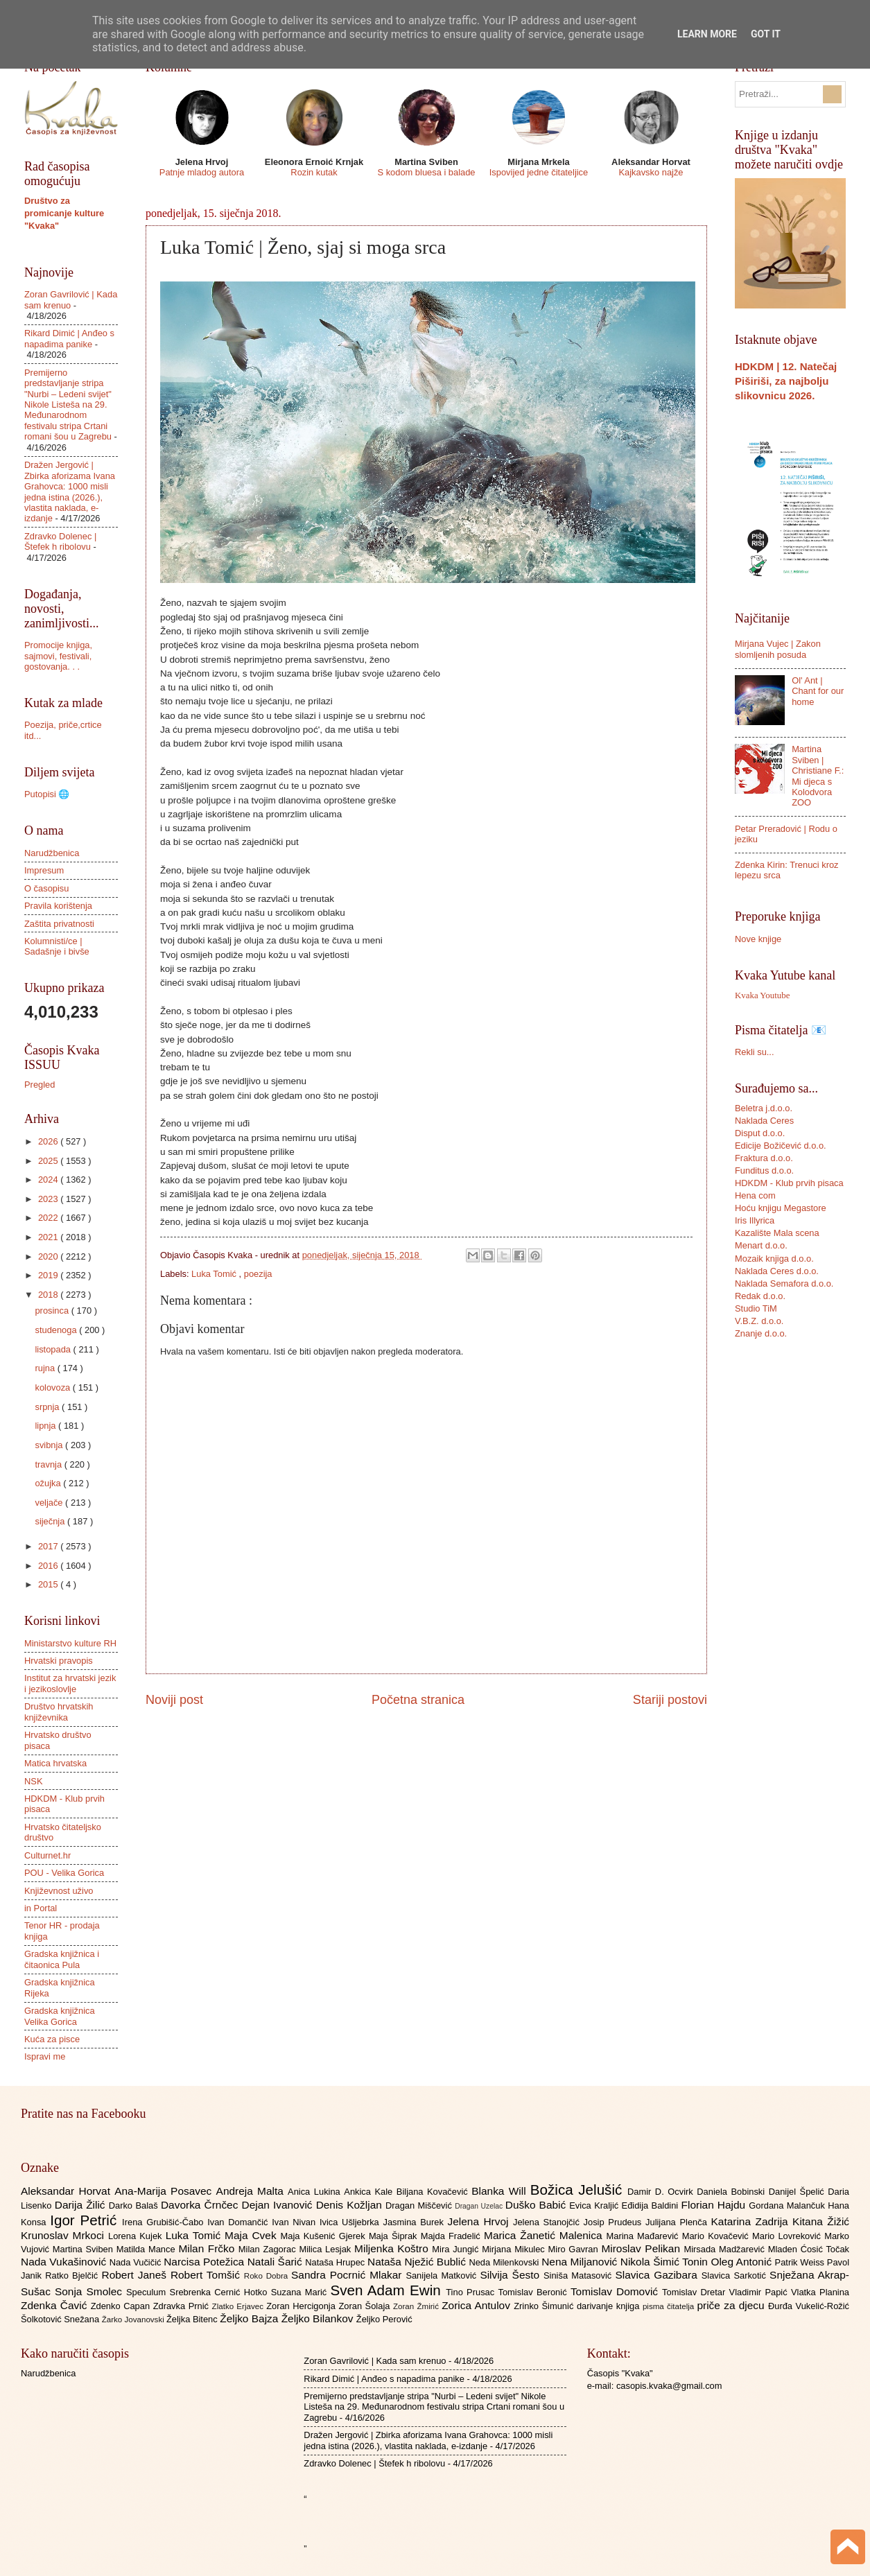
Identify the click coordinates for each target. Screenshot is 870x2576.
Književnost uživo (58, 1891)
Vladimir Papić (760, 2292)
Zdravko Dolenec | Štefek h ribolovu (60, 541)
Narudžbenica (51, 853)
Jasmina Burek (415, 2222)
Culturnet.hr (47, 1855)
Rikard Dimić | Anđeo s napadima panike (69, 338)
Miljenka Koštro (393, 2248)
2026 (49, 1141)
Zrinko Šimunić (545, 2306)
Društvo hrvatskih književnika (58, 1711)
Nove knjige (758, 939)
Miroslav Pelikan (642, 2248)
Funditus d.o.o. (764, 1170)
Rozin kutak (313, 172)
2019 (49, 1275)
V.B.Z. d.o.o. (759, 1321)
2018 (49, 1294)
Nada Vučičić (137, 2262)
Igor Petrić (86, 2220)
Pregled (39, 1084)
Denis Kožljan (350, 2205)
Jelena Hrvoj (480, 2221)
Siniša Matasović (579, 2275)
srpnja (48, 1407)
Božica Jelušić (578, 2190)
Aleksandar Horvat (67, 2191)
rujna (46, 1368)
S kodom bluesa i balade (426, 172)
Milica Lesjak (326, 2249)
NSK (33, 1781)
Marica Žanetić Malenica (545, 2235)
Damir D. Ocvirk (662, 2191)
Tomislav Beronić (534, 2292)
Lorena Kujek (137, 2236)
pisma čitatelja (670, 2306)
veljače (50, 1502)
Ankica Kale (370, 2191)
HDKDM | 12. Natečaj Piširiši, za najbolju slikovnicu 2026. (786, 380)
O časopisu (46, 888)
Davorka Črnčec (201, 2205)
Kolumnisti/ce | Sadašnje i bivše (56, 946)
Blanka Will (500, 2191)
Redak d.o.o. (760, 1296)
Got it (766, 34)
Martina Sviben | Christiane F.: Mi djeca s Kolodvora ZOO (818, 776)
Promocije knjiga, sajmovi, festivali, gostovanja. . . (58, 656)
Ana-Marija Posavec (165, 2191)
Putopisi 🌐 (46, 794)
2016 (49, 1565)
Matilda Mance (147, 2249)
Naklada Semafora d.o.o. (784, 1283)
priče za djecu (732, 2305)
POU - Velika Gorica (64, 1873)
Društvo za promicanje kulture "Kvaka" (64, 213)
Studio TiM (756, 1308)
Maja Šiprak (395, 2236)
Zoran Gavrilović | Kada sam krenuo (375, 2361)
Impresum (44, 870)
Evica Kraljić (595, 2205)
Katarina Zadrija (752, 2221)
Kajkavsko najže (650, 172)
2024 (49, 1179)
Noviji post (174, 1700)
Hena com (755, 1195)
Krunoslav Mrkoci (64, 2235)
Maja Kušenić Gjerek (325, 2236)
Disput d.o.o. (760, 1133)
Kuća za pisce (52, 2039)
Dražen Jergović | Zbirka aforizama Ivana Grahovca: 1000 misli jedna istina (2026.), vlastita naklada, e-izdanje (69, 491)
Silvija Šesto (511, 2275)
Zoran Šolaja (365, 2306)
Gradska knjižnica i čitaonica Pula (61, 1959)
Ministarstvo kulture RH (70, 1643)
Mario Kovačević (717, 2236)
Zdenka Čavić (56, 2305)
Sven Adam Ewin (388, 2290)
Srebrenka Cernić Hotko (220, 2292)
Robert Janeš (136, 2275)
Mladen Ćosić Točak (808, 2249)
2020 (49, 1256)
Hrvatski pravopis (58, 1660)
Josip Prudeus (614, 2222)
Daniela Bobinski (732, 2191)
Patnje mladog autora (201, 172)
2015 (49, 1584)
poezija (258, 1274)
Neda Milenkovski (505, 2262)
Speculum (148, 2292)
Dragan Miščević (420, 2205)
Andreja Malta (252, 2191)
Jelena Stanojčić (548, 2222)
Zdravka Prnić (182, 2306)
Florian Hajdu (715, 2205)
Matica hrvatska (55, 1763)
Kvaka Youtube (762, 995)
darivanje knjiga (610, 2306)
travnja (49, 1464)
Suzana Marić (301, 2292)
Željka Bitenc (193, 2319)
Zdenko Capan (122, 2306)
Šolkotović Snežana (61, 2319)
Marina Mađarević (644, 2236)
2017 (49, 1546)
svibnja (50, 1445)
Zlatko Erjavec (239, 2306)
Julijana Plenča (678, 2222)
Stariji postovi (670, 1700)
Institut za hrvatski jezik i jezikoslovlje (70, 1683)
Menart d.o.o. (761, 1245)
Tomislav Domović (616, 2291)
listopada (54, 1349)
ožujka (49, 1483)
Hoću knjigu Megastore (780, 1208)
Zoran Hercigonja (302, 2306)
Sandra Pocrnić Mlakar (348, 2275)
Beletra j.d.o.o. (763, 1108)
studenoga (57, 1330)
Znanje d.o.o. (761, 1333)
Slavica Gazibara (658, 2275)
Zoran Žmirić (417, 2306)
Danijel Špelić (798, 2191)
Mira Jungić (457, 2249)
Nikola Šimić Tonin (665, 2262)
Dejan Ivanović (279, 2205)
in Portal (40, 1908)
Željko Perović (384, 2319)
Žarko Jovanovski (134, 2319)
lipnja (46, 1425)
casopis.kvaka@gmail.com (669, 2386)
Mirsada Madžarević (725, 2249)
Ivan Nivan (296, 2222)
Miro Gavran (575, 2249)
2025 (49, 1161)
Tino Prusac (472, 2292)
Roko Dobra (267, 2276)
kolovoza (53, 1387)
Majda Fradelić (452, 2236)
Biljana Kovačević (434, 2191)
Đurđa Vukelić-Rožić (808, 2306)
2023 (49, 1199)
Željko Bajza (250, 2318)
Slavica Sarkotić (735, 2275)
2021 (49, 1237)
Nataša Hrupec (336, 2262)
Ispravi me (44, 2056)
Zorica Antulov (478, 2305)
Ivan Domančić (239, 2222)
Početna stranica (418, 1700)
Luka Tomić (214, 1274)
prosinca (53, 1310)
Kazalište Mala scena (777, 1233)
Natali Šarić (276, 2262)
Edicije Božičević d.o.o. (780, 1145)
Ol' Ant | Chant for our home (818, 691)
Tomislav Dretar (695, 2292)
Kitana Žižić (820, 2221)
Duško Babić (537, 2205)
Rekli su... (754, 1052)
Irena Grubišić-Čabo (164, 2222)
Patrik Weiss (801, 2262)
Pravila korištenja (58, 905)
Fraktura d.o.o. (764, 1158)
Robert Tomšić (207, 2275)
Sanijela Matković (443, 2275)
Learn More (707, 34)
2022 (49, 1217)
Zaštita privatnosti (59, 924)
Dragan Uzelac (480, 2206)
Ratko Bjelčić (73, 2275)
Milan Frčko (208, 2248)
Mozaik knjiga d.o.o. (774, 1258)
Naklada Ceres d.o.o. (777, 1271)
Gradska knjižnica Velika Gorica (59, 2015)
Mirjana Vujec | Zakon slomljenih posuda (778, 648)
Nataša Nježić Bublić (418, 2262)
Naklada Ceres (764, 1120)
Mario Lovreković (788, 2236)
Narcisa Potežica (205, 2262)
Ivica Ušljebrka (351, 2222)
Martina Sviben (84, 2249)
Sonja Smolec (90, 2291)
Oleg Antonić (742, 2262)
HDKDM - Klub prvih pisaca (789, 1183)
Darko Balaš (135, 2205)
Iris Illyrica (754, 1220)
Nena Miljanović (580, 2262)
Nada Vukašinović (65, 2262)
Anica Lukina (316, 2191)
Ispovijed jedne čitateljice (538, 172)
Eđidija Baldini (651, 2205)
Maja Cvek (253, 2235)
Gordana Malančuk (788, 2205)
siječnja (51, 1521)
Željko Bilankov (318, 2318)
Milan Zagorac (268, 2249)
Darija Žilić (82, 2205)
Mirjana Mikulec (515, 2249)
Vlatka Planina (820, 2292)
